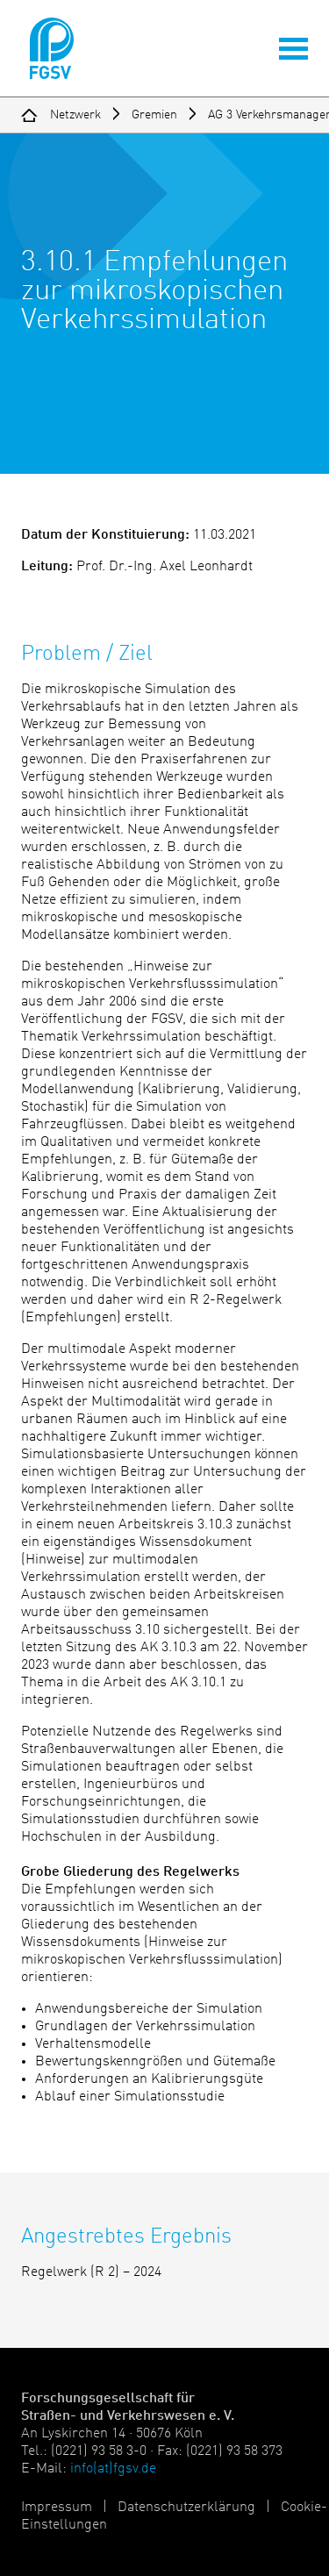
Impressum (56, 2508)
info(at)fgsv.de (113, 2469)
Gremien (154, 115)
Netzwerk (75, 115)
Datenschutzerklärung (186, 2508)
